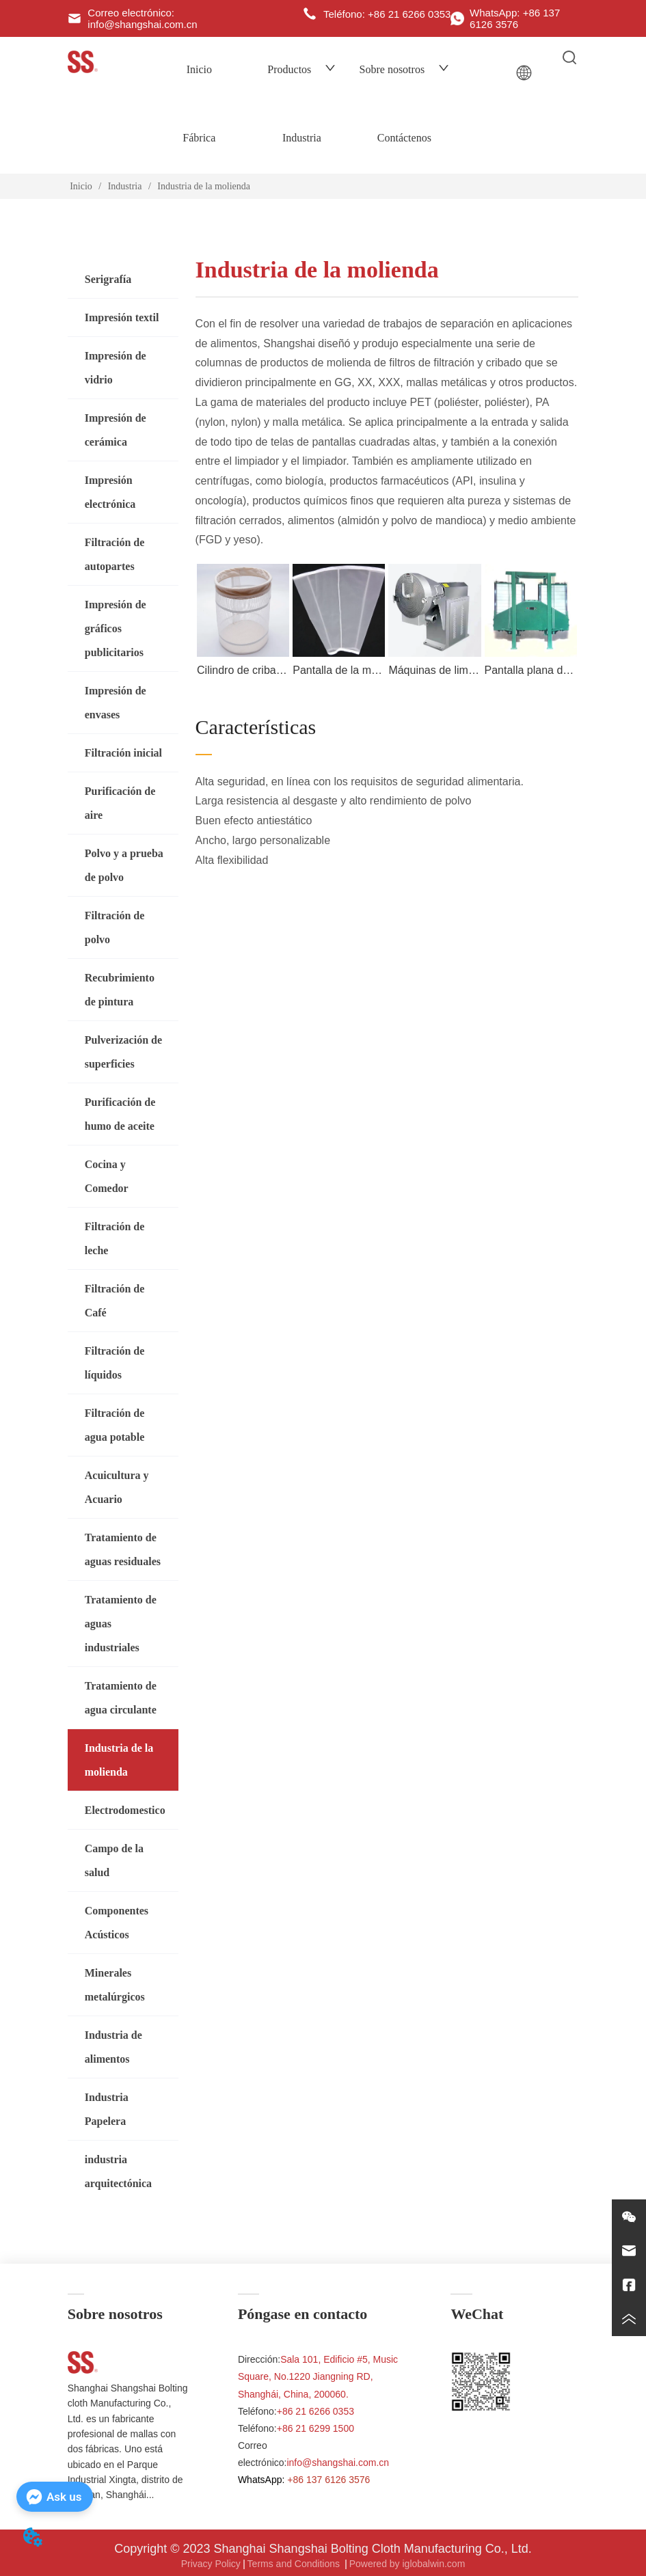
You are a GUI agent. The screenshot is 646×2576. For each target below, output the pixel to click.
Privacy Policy (211, 2563)
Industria (301, 138)
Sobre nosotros (405, 69)
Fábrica (199, 138)
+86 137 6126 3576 (328, 2479)
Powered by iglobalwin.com (407, 2563)
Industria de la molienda (202, 186)
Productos (301, 69)
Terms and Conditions (294, 2563)
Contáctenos (404, 138)
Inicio (199, 69)
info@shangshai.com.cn (337, 2462)
